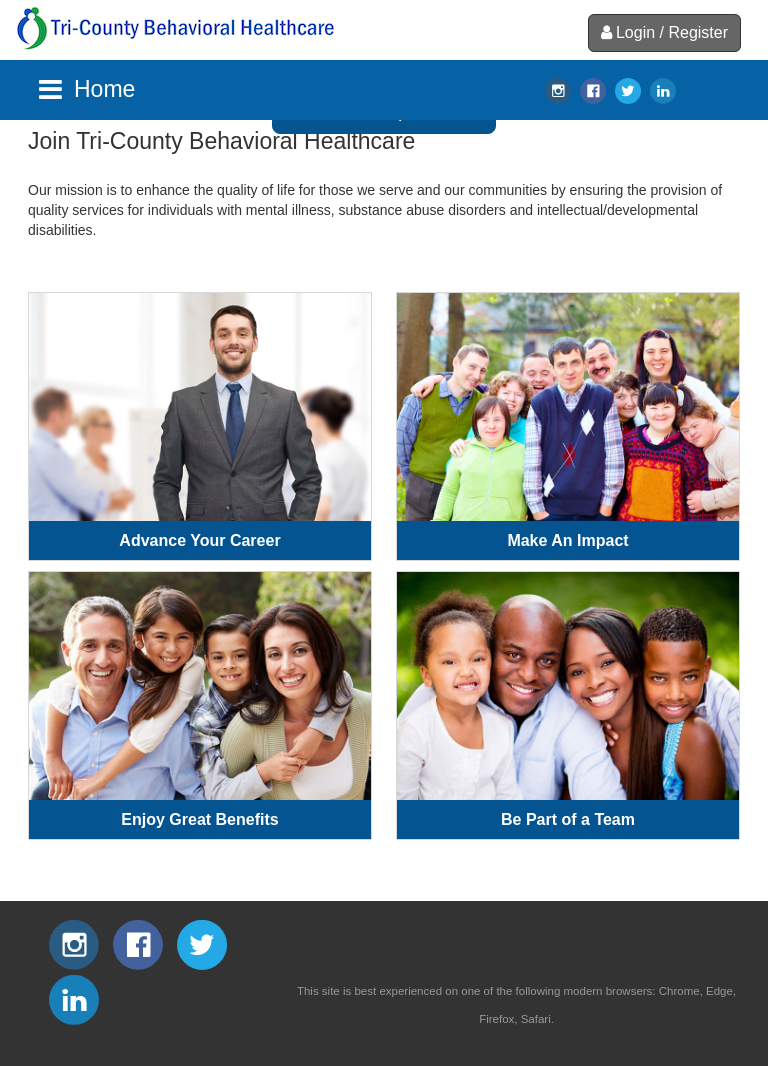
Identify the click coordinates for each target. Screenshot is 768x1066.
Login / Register (664, 32)
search (699, 91)
